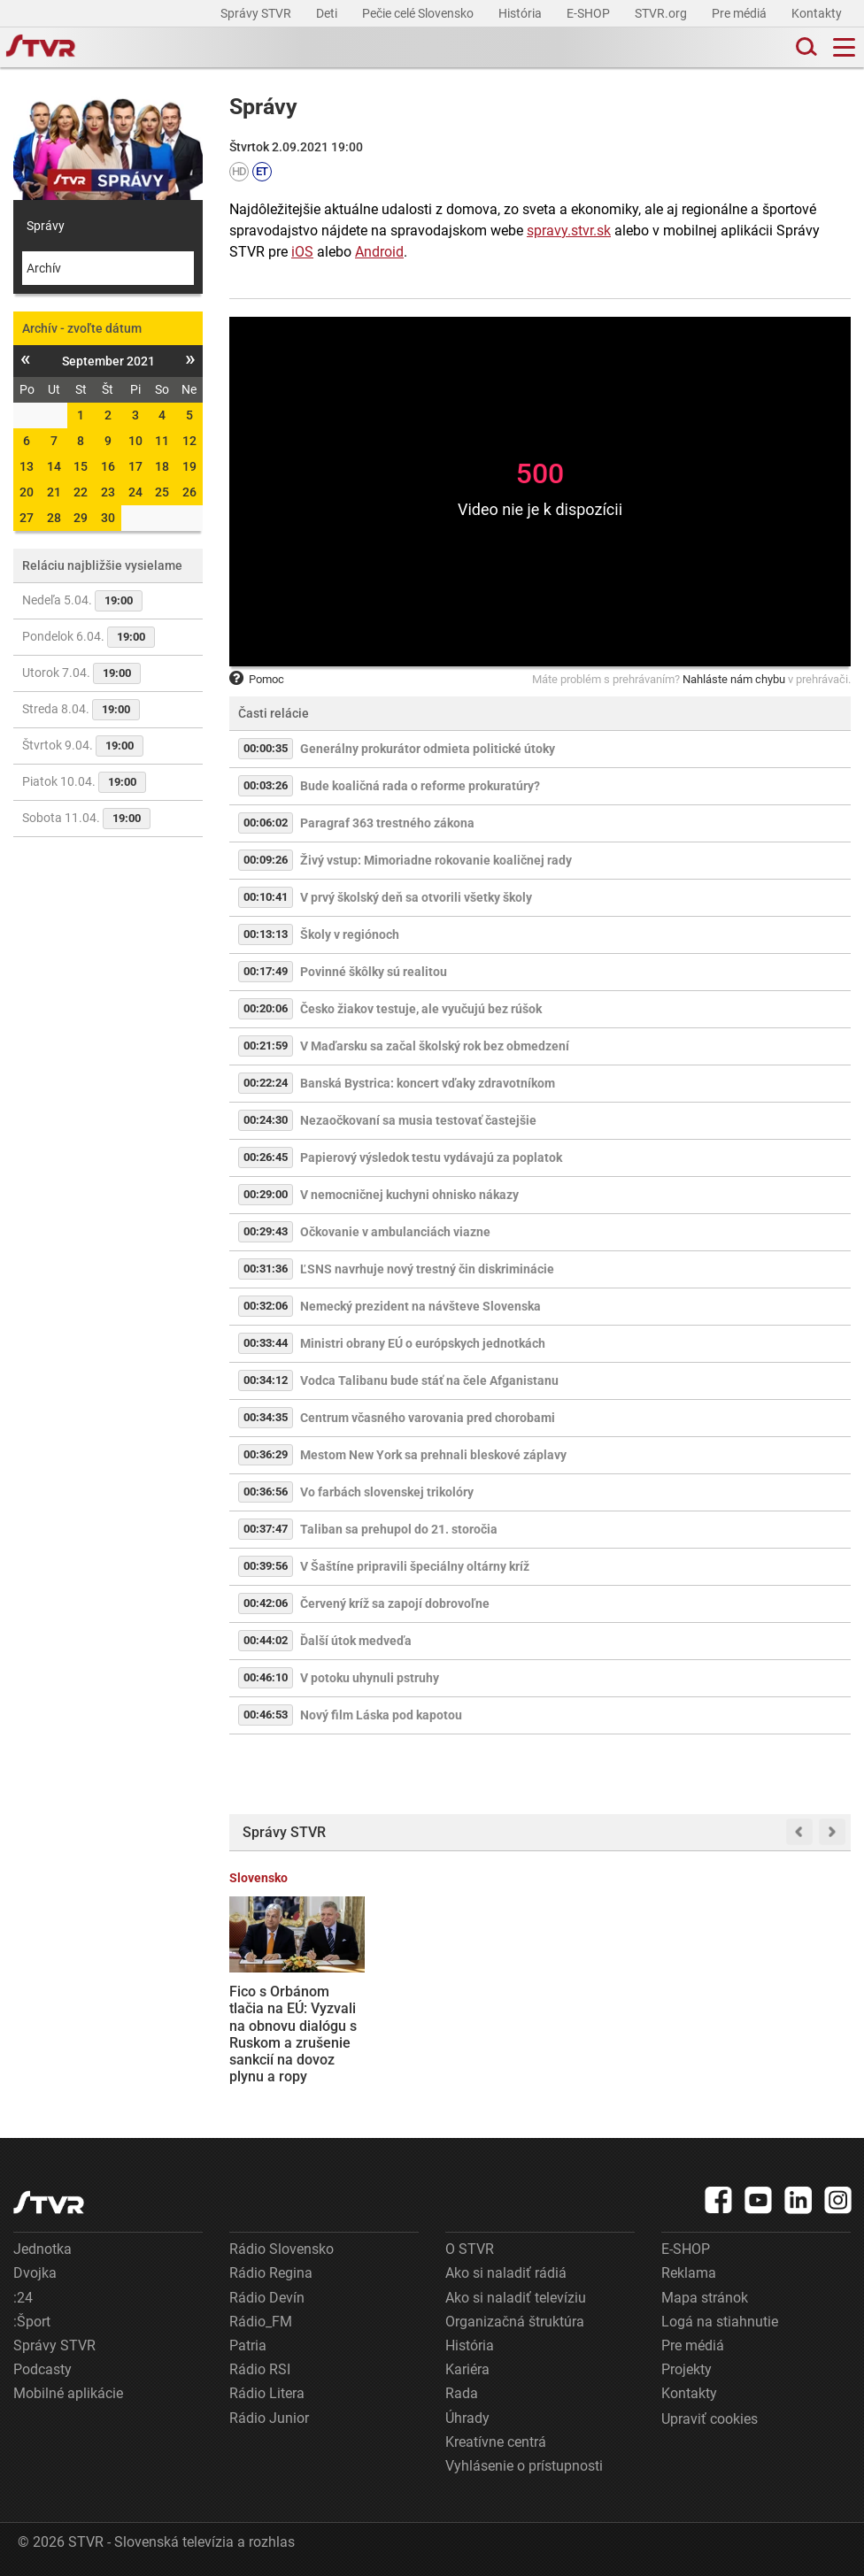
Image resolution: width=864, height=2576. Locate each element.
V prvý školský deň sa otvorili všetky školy (416, 897)
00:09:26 (265, 859)
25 (162, 492)
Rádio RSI (259, 2369)
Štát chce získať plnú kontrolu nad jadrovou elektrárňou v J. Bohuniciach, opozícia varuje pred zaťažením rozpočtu (781, 2034)
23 (108, 492)
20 (26, 492)
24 (135, 492)
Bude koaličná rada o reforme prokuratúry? (420, 786)
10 (135, 441)
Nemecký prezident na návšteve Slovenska (420, 1306)
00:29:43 (265, 1231)
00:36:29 (265, 1454)
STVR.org (662, 13)
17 (135, 466)
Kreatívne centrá (495, 2442)
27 (26, 518)
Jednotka (42, 2249)
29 (80, 518)
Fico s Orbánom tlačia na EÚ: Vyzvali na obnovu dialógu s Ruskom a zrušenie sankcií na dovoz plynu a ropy (293, 2034)
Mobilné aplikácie (68, 2393)
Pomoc (256, 679)
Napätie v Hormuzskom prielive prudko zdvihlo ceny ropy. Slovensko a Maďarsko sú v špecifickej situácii (621, 2034)
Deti (328, 13)
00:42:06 (265, 1603)
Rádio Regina (270, 2273)
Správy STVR (257, 13)
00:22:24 (265, 1082)
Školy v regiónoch (349, 934)
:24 (23, 2297)
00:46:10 (265, 1677)
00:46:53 (265, 1714)
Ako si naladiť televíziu (515, 2297)
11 (162, 441)
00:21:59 (265, 1045)
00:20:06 (265, 1008)
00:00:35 (265, 748)
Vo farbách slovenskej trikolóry (387, 1492)
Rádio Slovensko (281, 2249)
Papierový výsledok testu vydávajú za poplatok (431, 1157)
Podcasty (42, 2369)
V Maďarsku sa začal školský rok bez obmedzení (434, 1046)
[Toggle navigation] (844, 47)
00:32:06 (265, 1305)
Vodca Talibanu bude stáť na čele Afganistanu (429, 1380)
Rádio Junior (269, 2418)
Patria (247, 2345)
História (521, 13)
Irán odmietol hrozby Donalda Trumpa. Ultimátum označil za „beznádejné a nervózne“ (457, 2025)
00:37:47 (265, 1528)
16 (108, 466)
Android (379, 251)
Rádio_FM (260, 2321)
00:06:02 (265, 822)
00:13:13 (265, 934)
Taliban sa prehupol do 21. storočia (399, 1529)
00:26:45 (265, 1157)
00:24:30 (265, 1120)
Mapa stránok (704, 2297)
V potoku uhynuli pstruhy (369, 1678)
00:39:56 (265, 1566)
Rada (461, 2393)
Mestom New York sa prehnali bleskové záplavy (433, 1455)
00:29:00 (265, 1194)
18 (162, 466)
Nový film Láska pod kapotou (381, 1715)
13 (26, 466)
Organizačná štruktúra (514, 2321)
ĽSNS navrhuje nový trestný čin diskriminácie (427, 1269)
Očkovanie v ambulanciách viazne (395, 1232)
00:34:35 (265, 1417)
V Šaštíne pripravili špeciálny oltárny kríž (414, 1566)
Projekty (686, 2369)
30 (108, 518)
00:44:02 (265, 1640)
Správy (46, 226)
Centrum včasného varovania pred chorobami (427, 1418)
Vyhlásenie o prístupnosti (524, 2465)
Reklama (688, 2273)
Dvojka (35, 2273)
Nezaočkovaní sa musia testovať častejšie (418, 1120)
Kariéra (467, 2369)
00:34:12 (265, 1380)
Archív (44, 268)
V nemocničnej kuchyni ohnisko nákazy (409, 1195)
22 (80, 492)
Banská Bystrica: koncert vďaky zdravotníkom (427, 1083)
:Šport (31, 2321)
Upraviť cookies (709, 2419)
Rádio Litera (267, 2393)
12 (189, 441)
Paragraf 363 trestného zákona (387, 823)
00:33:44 (265, 1343)
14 (54, 466)
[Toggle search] (804, 47)
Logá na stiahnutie (719, 2321)
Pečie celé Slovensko (419, 13)
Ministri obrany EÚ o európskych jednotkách (422, 1343)
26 (189, 492)
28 (54, 518)
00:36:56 (265, 1491)
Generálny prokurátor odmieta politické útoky (427, 749)
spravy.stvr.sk (569, 230)
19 (189, 466)
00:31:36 (265, 1268)
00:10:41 (265, 897)
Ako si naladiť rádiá (506, 2273)
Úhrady (467, 2418)
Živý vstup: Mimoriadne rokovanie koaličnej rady (436, 860)
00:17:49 (265, 971)
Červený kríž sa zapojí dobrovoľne (395, 1603)
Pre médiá (740, 13)
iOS (302, 251)
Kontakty (816, 13)
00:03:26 (265, 785)
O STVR (469, 2249)
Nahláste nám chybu (734, 679)
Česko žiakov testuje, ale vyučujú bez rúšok (421, 1009)
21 (54, 492)
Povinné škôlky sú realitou (373, 972)
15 (80, 466)
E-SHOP (590, 13)
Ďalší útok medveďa (356, 1641)
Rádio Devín (267, 2297)
